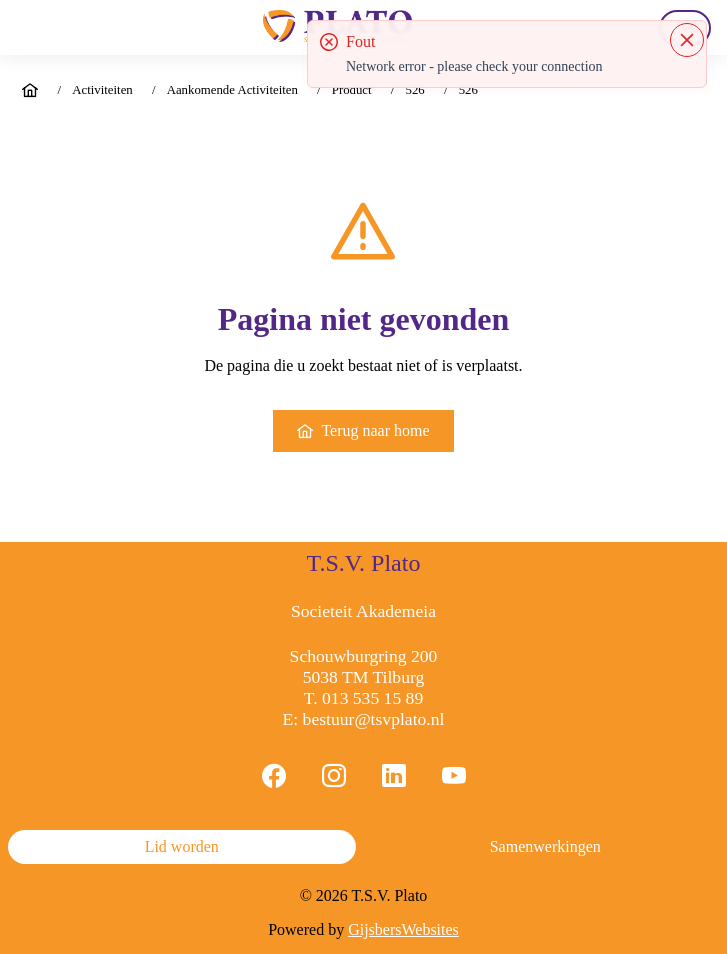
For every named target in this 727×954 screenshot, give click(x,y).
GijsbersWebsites (403, 929)
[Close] (687, 40)
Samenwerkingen (545, 846)
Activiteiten (102, 90)
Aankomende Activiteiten (232, 90)
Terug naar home (363, 430)
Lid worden (182, 846)
